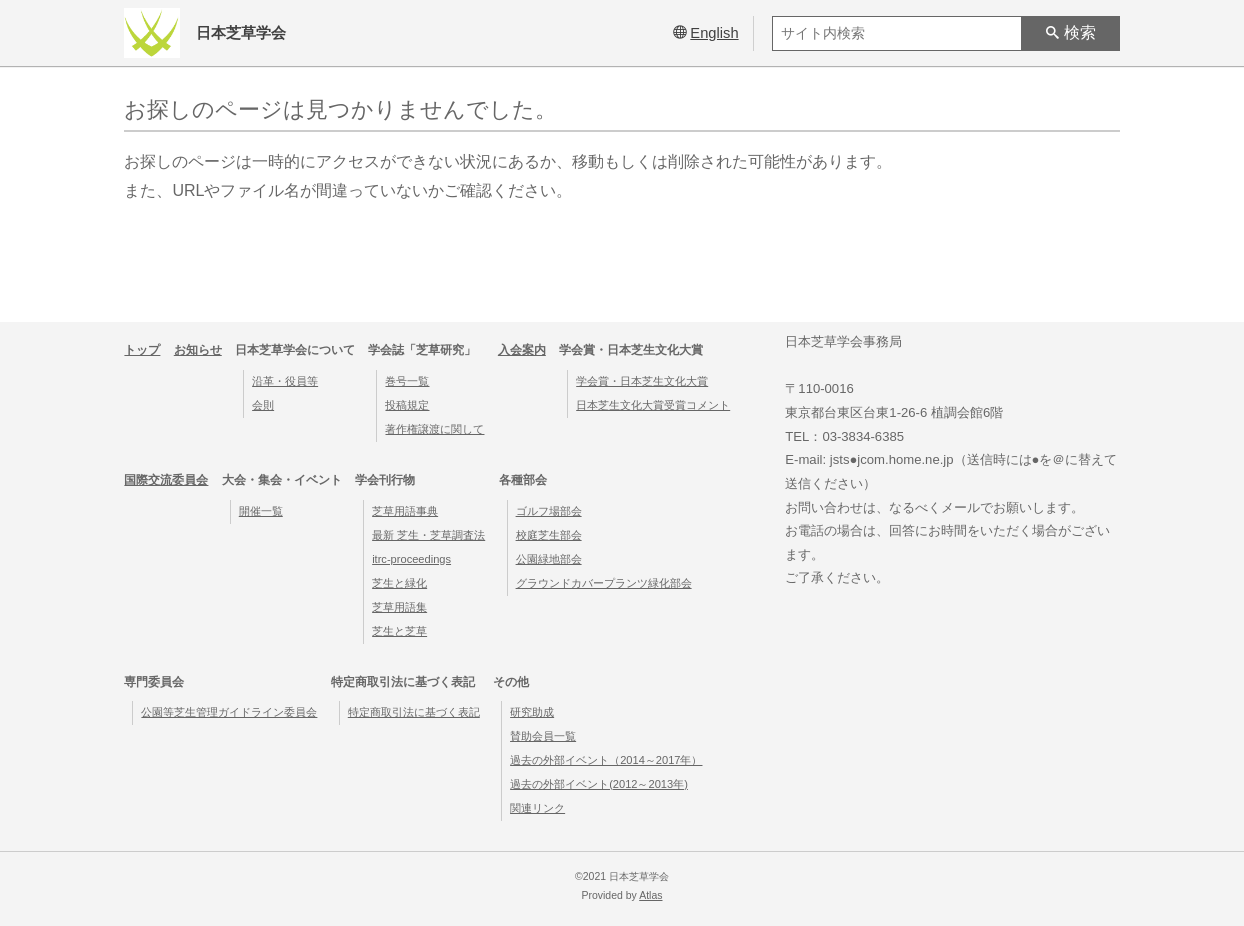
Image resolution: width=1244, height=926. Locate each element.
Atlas (650, 895)
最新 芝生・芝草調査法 (428, 535)
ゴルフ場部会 (549, 511)
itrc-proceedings (411, 559)
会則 (263, 405)
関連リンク (537, 808)
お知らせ (198, 350)
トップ (142, 350)
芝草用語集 (399, 607)
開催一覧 (261, 511)
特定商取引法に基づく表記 (414, 712)
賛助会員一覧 (543, 736)
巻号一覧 (407, 381)
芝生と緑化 (399, 583)
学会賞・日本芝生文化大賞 (642, 381)
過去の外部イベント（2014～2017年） (606, 760)
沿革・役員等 (285, 381)
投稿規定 (407, 405)
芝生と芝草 (399, 631)
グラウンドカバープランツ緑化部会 (604, 583)
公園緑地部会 (549, 559)
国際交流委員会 (166, 480)
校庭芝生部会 (549, 535)
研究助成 (532, 712)
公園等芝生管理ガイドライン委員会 (229, 712)
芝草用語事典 (405, 511)
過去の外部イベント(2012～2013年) (599, 784)
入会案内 (522, 350)
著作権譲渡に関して (434, 429)
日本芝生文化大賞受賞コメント (653, 405)
